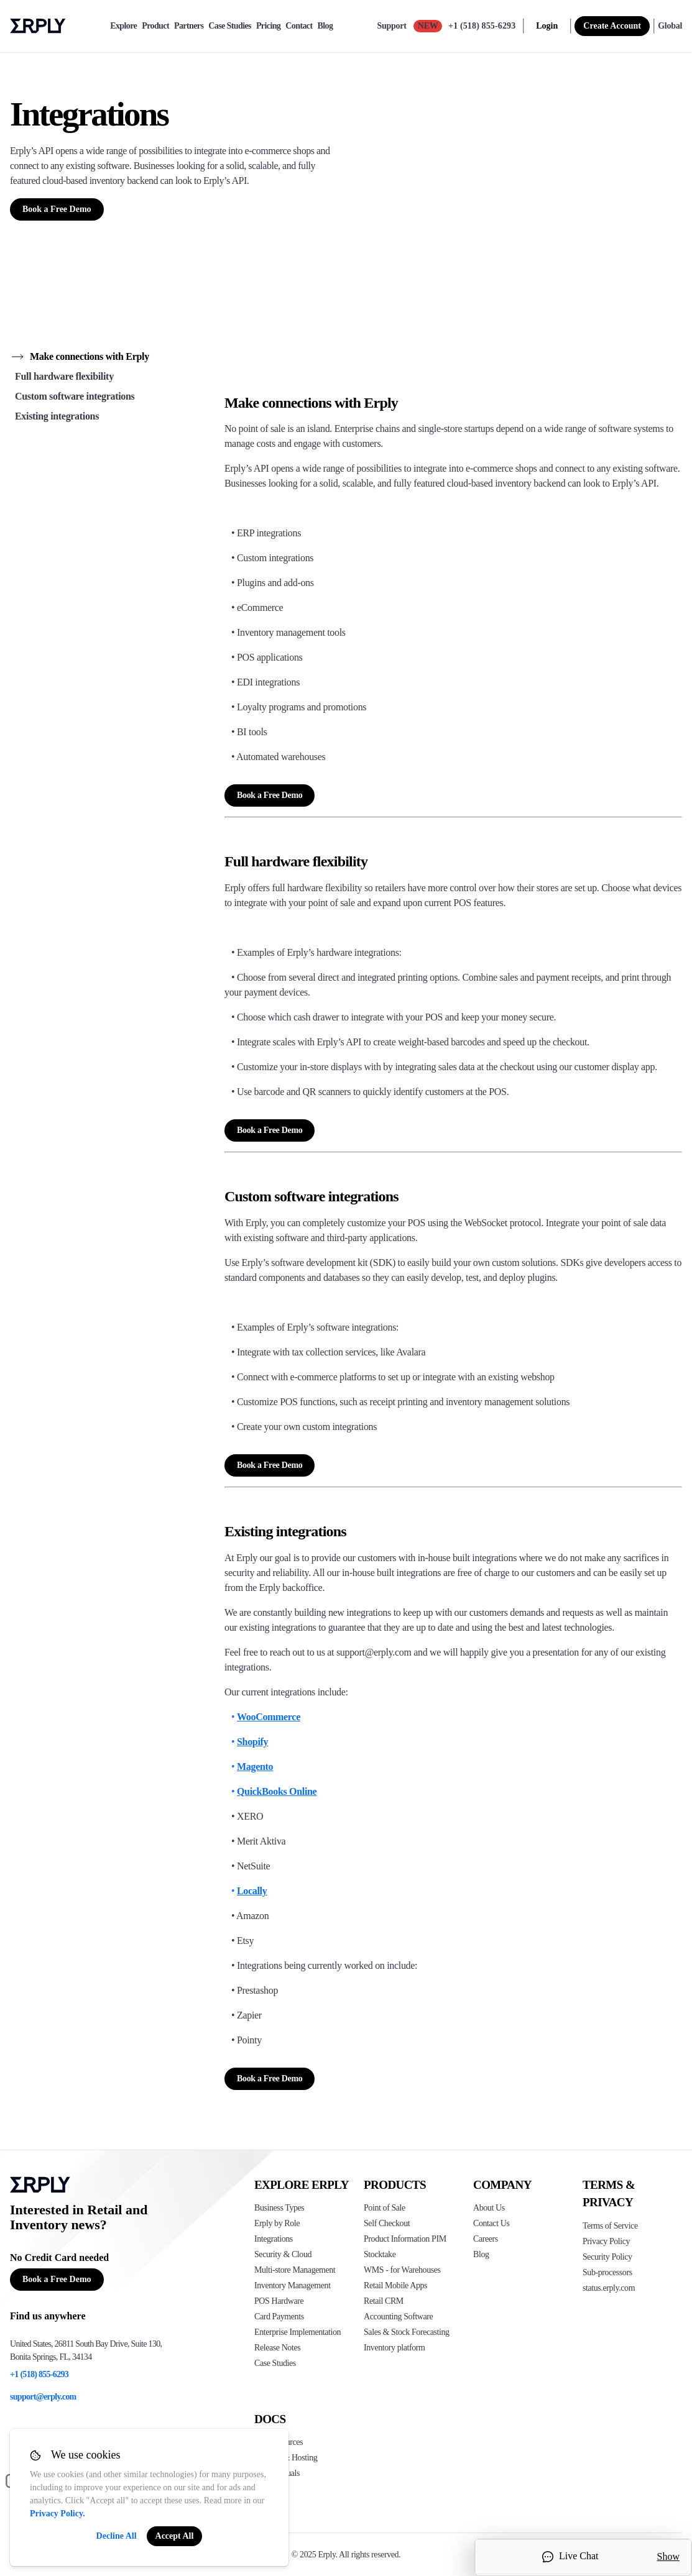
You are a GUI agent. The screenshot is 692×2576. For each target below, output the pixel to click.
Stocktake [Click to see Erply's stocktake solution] (379, 2254)
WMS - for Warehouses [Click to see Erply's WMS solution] (402, 2270)
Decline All (116, 2536)
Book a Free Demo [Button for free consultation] (56, 2279)
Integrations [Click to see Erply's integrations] (273, 2239)
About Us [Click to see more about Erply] (489, 2207)
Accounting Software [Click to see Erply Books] (398, 2316)
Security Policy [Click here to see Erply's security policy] (607, 2257)
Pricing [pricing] (268, 26)
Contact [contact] (298, 26)
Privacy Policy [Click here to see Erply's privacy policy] (606, 2241)
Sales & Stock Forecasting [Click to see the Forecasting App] (407, 2332)
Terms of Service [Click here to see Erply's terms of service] (610, 2225)
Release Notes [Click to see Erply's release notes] (277, 2347)
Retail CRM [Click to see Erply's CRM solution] (384, 2301)
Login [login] (547, 25)
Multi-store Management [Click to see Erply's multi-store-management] (294, 2270)
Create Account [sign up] (612, 25)
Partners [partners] (188, 26)
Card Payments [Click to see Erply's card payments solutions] (279, 2316)
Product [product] (155, 26)
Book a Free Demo (56, 209)
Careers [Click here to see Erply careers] (485, 2239)
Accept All (174, 2536)
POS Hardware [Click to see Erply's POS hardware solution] (278, 2301)
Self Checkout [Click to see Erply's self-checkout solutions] (387, 2223)
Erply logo (38, 26)
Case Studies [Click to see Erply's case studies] (275, 2363)
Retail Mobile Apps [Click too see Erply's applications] (395, 2285)
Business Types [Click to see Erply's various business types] (279, 2207)
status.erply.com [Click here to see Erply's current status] (609, 2288)
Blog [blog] (325, 26)
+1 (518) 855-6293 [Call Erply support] (481, 25)
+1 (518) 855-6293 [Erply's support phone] (39, 2374)
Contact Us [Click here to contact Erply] (491, 2223)
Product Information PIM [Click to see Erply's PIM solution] (405, 2239)
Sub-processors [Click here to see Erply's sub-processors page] (607, 2272)
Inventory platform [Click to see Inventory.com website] (394, 2347)
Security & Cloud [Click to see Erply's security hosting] (282, 2254)
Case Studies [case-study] (229, 26)
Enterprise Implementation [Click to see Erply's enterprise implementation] (297, 2332)
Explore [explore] (123, 26)
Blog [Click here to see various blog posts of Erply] (481, 2254)
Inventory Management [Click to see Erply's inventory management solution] (292, 2285)
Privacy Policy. (57, 2513)
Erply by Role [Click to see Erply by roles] (277, 2223)
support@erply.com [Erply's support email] (43, 2396)
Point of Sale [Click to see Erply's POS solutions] (384, 2207)
